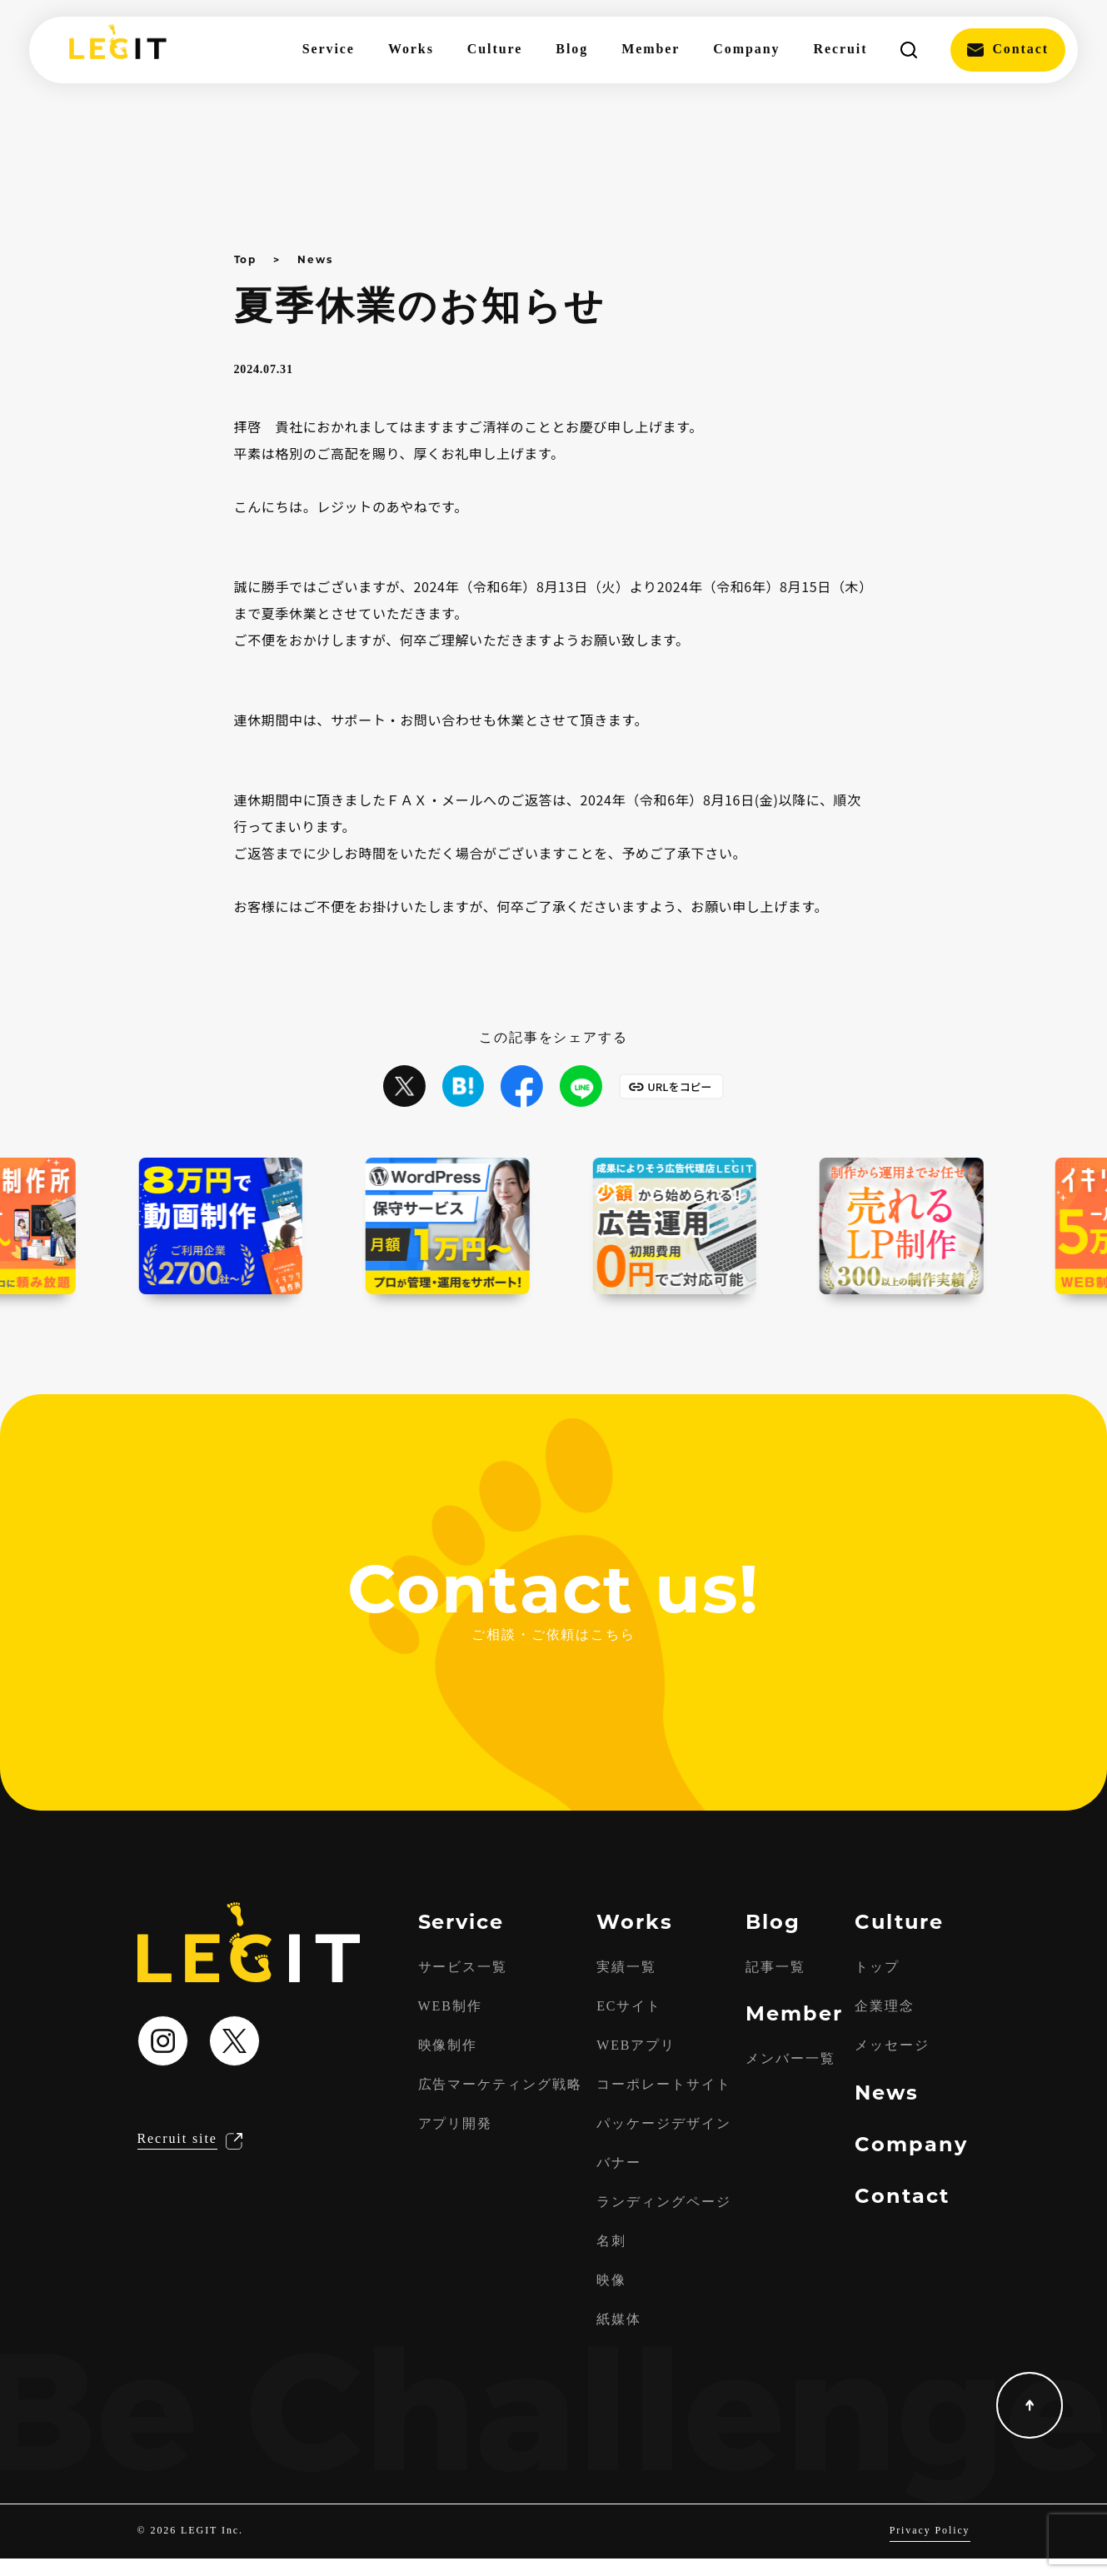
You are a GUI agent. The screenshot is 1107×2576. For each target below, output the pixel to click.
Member (650, 49)
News (315, 259)
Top (245, 259)
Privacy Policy (929, 2548)
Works (411, 49)
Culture (494, 49)
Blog (572, 49)
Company (746, 49)
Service (328, 49)
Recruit (840, 49)
